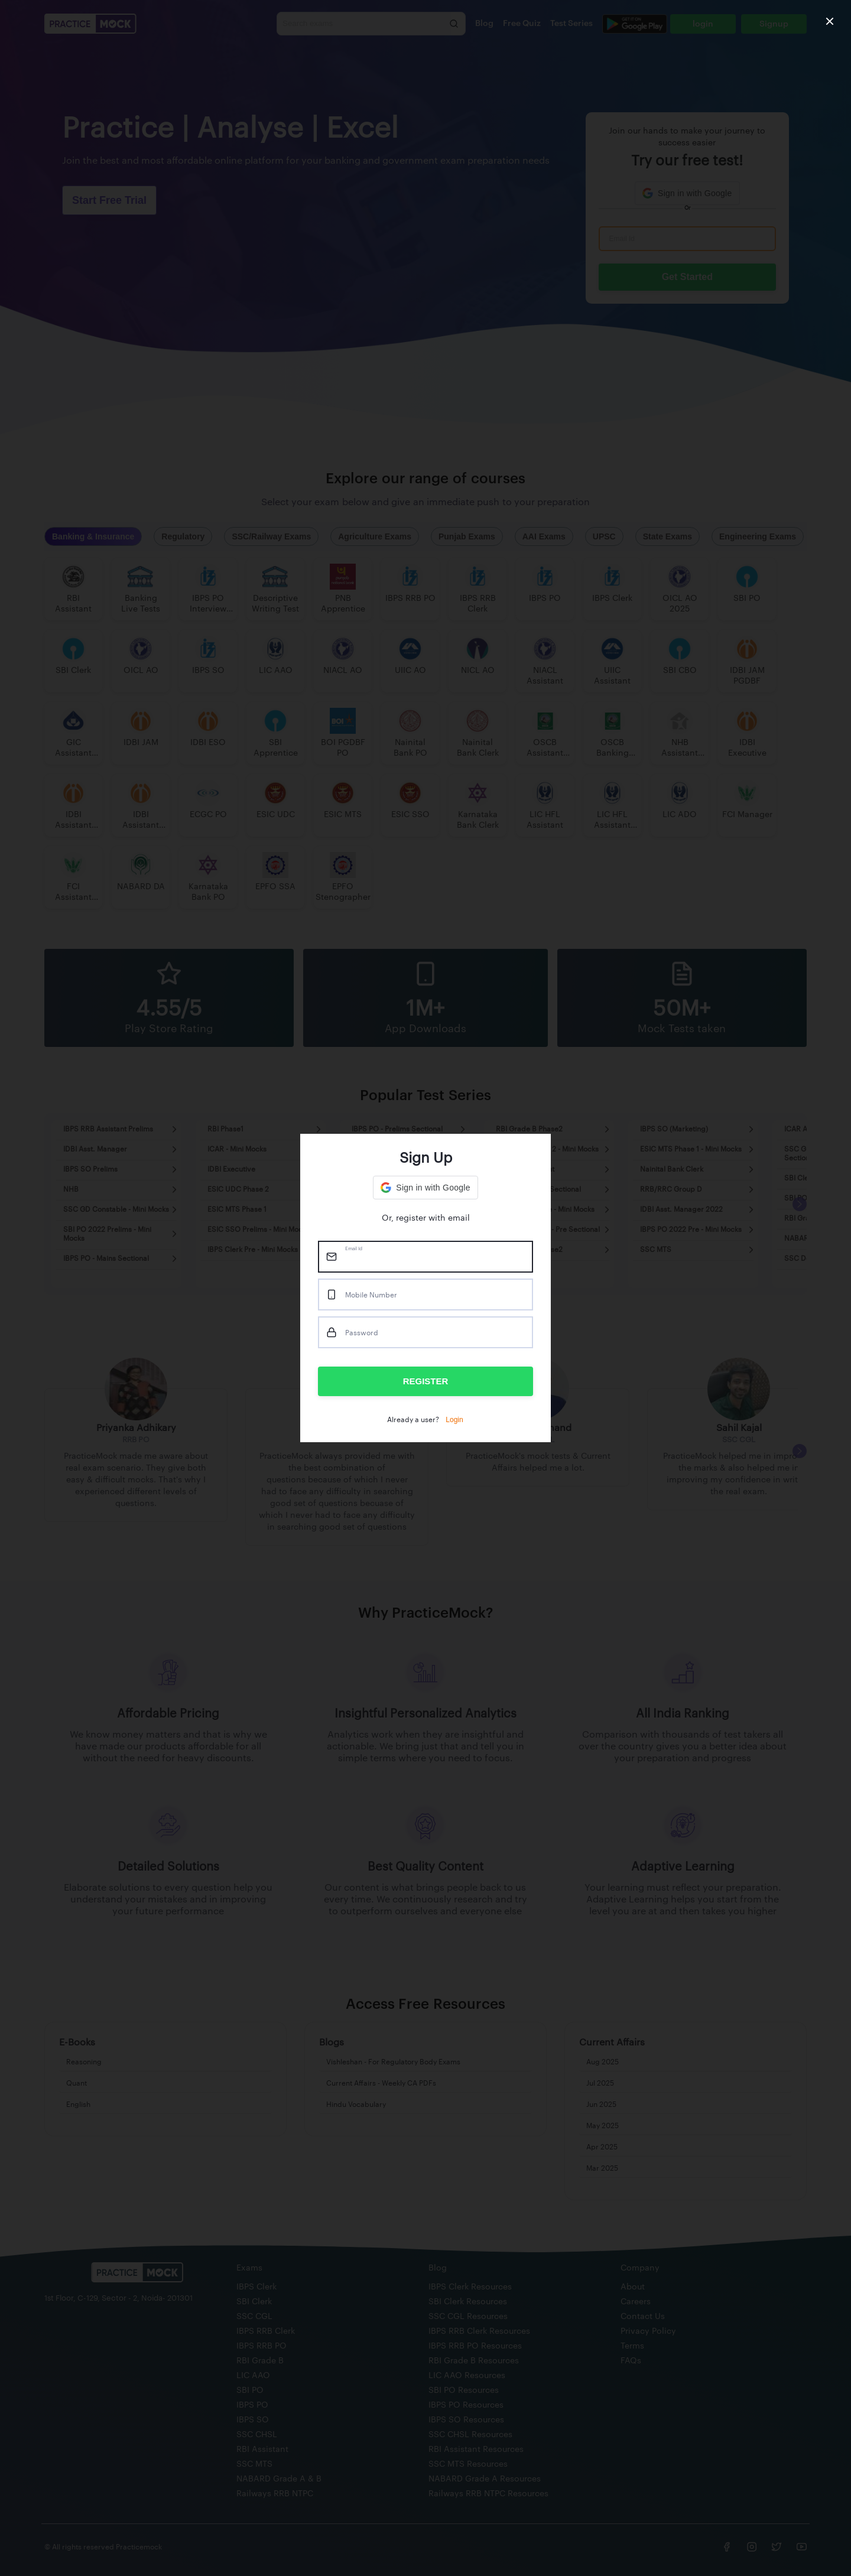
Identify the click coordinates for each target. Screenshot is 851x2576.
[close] (829, 21)
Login (454, 1420)
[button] (425, 1187)
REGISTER (426, 1381)
